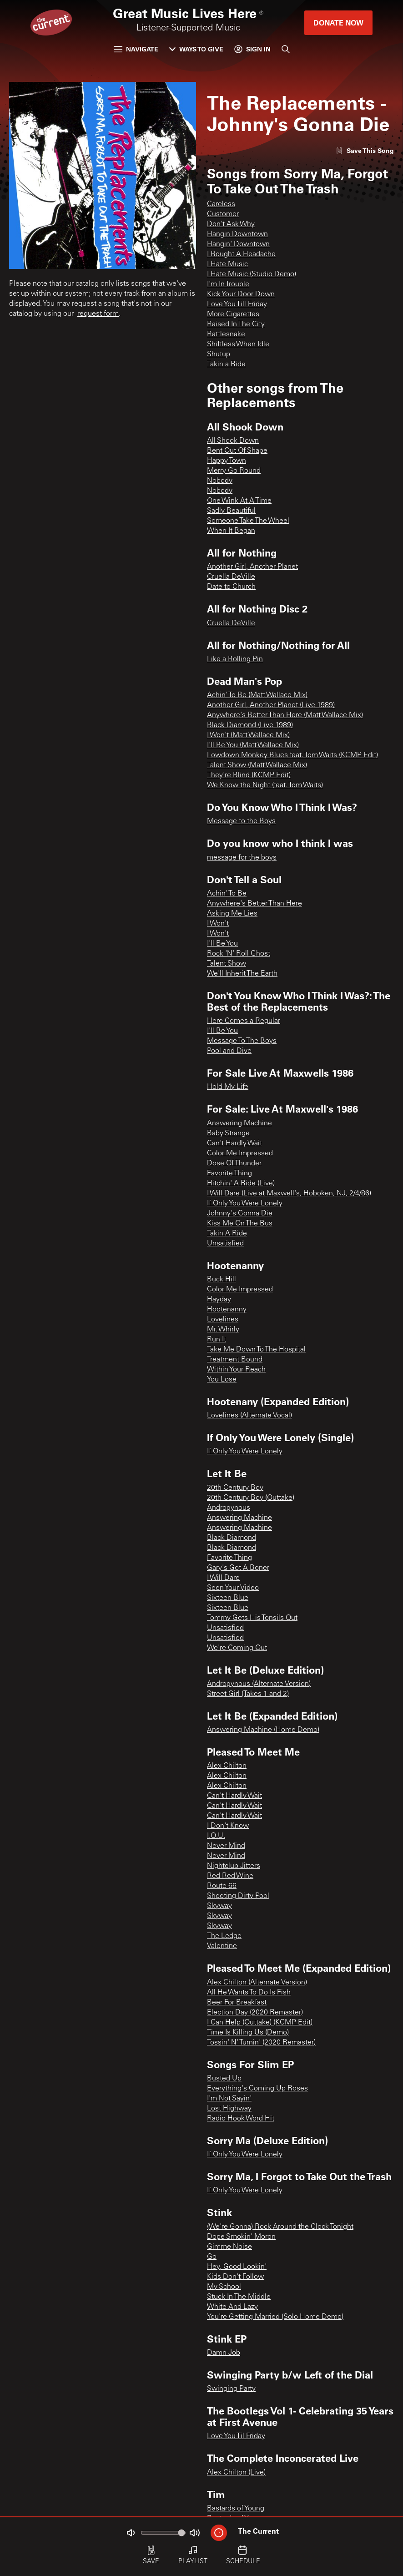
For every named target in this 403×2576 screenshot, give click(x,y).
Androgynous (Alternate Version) (259, 1684)
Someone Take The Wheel (248, 521)
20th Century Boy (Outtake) (250, 1498)
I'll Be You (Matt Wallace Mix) (253, 745)
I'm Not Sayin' (229, 2098)
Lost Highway (229, 2108)
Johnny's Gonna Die (239, 1213)
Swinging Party (231, 2389)
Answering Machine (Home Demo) (263, 1730)
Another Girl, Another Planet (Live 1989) (271, 705)
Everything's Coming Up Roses (257, 2088)
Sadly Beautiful (231, 511)
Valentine (222, 1946)
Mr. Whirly (223, 1329)
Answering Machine (239, 1123)
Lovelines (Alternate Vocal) (249, 1415)
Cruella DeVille (231, 577)
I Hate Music (227, 264)
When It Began (231, 531)
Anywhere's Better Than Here (254, 903)
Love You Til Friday (236, 2436)
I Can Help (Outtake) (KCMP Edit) (259, 2022)
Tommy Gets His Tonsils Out (252, 1618)
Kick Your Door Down (241, 294)
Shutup (218, 354)
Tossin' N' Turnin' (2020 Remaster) (261, 2042)
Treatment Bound (234, 1359)
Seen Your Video (233, 1588)
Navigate (136, 49)
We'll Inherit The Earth (242, 973)
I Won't (218, 923)
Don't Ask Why (231, 224)
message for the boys (242, 857)
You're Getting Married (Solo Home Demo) (275, 2317)
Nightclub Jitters (233, 1866)
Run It (216, 1339)
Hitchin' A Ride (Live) (241, 1183)
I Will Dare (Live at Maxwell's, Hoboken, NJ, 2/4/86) (289, 1193)
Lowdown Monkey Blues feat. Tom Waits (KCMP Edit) (292, 755)
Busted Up (224, 2078)
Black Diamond (231, 1538)
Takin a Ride (226, 364)
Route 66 (222, 1886)
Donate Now (338, 22)
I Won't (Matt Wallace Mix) (248, 735)
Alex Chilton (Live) (236, 2472)
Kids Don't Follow (235, 2277)
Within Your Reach (236, 1369)
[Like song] (365, 150)
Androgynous (228, 1508)
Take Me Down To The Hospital (256, 1349)
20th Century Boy (235, 1488)
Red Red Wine (230, 1876)
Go (212, 2257)
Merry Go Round (234, 471)
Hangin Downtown (237, 234)
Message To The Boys (242, 1041)
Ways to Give (196, 49)
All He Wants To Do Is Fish (249, 1992)
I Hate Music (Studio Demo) (251, 274)
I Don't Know (228, 1826)
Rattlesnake (226, 334)
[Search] (285, 49)
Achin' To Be (227, 893)
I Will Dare (223, 1578)
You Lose (222, 1379)
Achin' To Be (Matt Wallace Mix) (257, 695)
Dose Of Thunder (234, 1163)
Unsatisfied (225, 1243)
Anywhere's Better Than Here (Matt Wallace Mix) (285, 715)
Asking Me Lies (232, 913)
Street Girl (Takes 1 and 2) (248, 1694)
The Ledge (224, 1936)
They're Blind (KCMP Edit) (249, 775)
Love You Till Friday (237, 304)
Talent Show (226, 963)
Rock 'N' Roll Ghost (238, 953)
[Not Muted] (130, 2532)
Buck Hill (221, 1279)
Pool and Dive (229, 1051)
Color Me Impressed (240, 1153)
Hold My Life (227, 1087)
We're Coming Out (237, 1648)
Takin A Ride (227, 1233)
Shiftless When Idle (238, 344)
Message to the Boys (241, 821)
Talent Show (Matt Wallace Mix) (257, 765)
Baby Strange (228, 1133)
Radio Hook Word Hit (240, 2118)
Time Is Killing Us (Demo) (248, 2032)
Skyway (219, 1906)
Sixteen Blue (227, 1598)
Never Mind (226, 1846)
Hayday (219, 1299)
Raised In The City (236, 324)
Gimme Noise (229, 2247)
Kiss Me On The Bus (239, 1223)
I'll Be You (222, 943)
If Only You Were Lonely (244, 1203)
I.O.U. (216, 1836)
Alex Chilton (227, 1766)
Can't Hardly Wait (234, 1143)
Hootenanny (227, 1309)
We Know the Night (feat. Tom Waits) (265, 785)
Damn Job (223, 2353)
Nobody (219, 481)
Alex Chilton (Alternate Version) (257, 1982)
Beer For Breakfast (237, 2002)
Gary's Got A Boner (238, 1568)
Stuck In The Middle (239, 2297)
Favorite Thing (229, 1173)
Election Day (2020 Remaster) (255, 2012)
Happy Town (226, 461)
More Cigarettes (233, 314)
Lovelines (222, 1319)
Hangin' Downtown (238, 244)
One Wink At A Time (239, 501)
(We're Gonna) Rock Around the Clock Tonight (280, 2227)
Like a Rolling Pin (235, 659)
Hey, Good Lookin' (237, 2267)
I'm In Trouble (228, 284)
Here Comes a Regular (243, 1021)
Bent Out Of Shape (237, 451)
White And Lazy (232, 2307)
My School (224, 2287)
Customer (223, 214)
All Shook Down (233, 441)
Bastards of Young (235, 2508)
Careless (221, 204)
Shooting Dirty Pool (238, 1896)
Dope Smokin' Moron (241, 2237)
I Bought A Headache (241, 254)
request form (98, 314)
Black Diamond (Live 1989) (250, 725)
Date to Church (231, 587)
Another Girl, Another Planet (252, 567)
